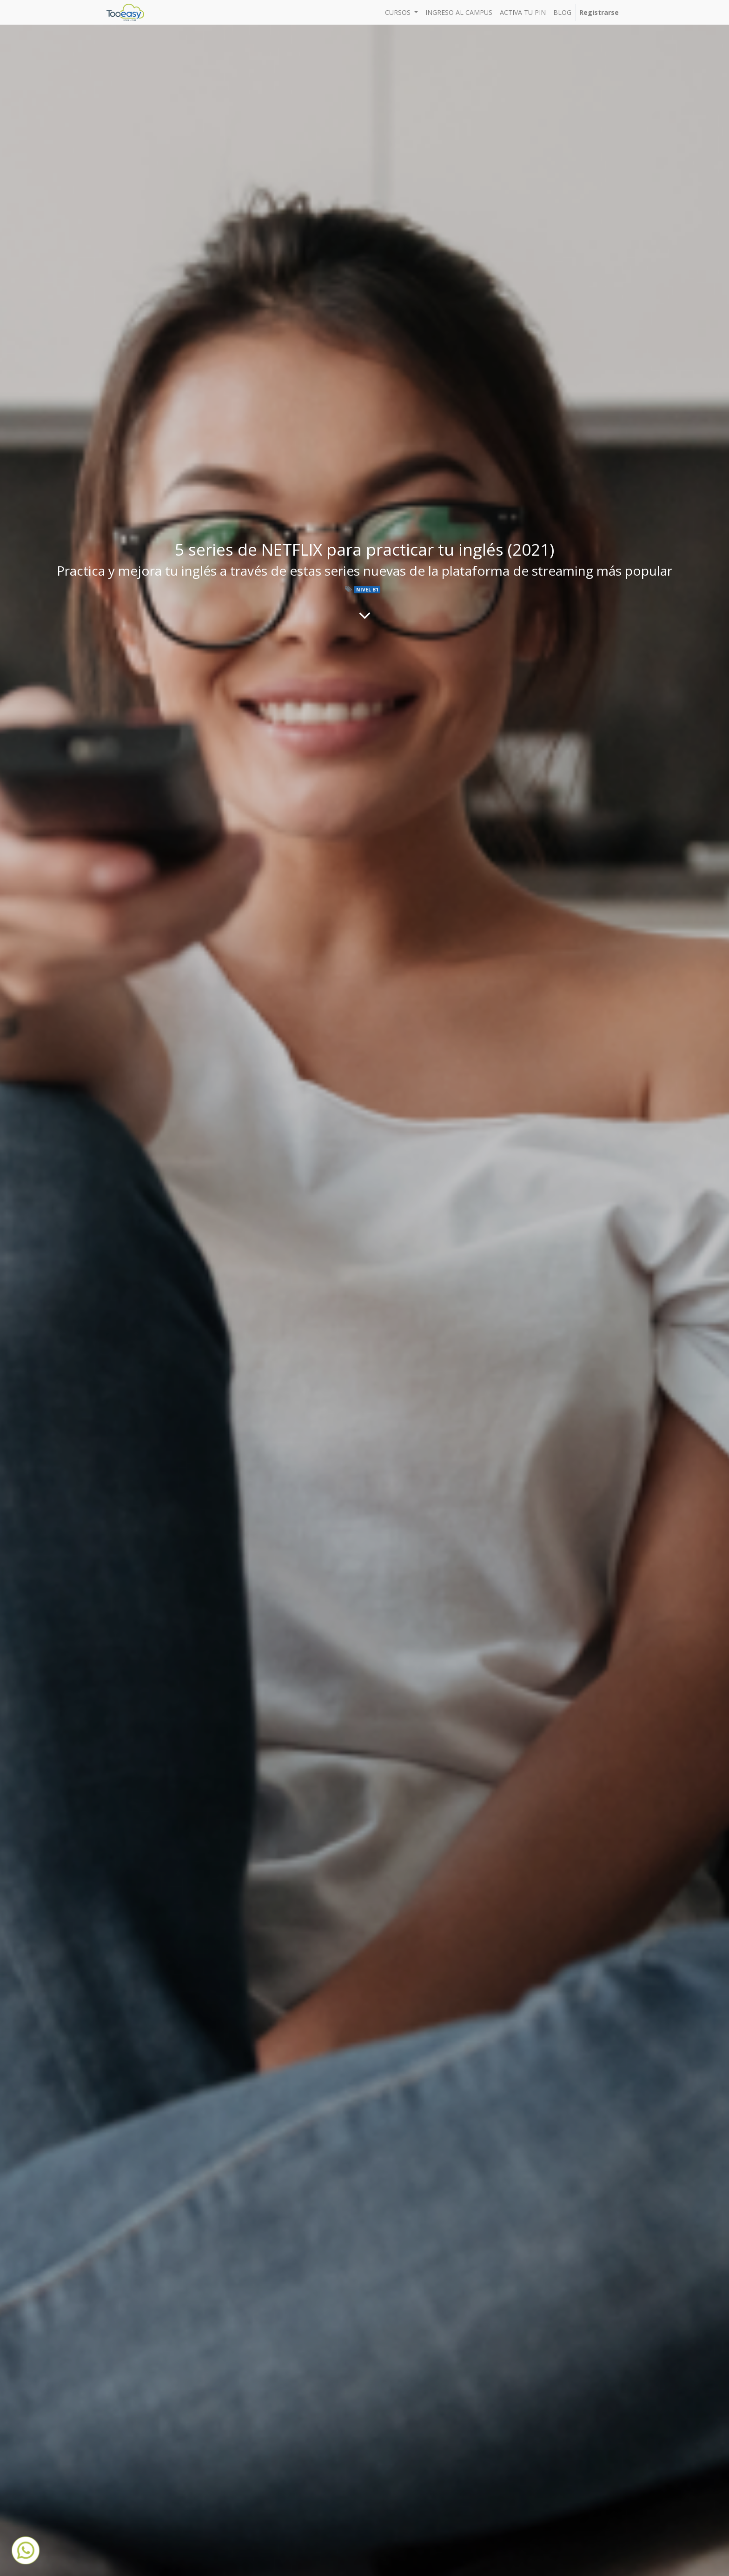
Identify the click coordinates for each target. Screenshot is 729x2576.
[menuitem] (459, 12)
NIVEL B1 (367, 589)
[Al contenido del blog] (364, 615)
